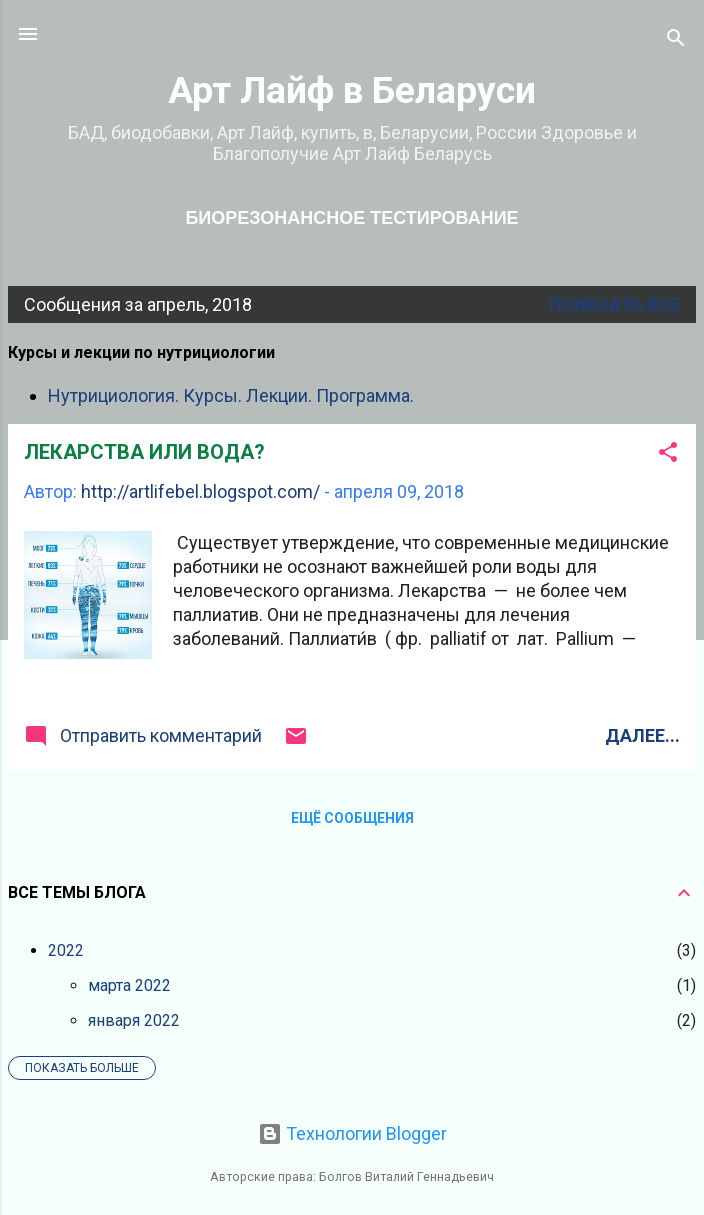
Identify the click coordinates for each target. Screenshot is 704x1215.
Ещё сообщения (352, 818)
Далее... (642, 735)
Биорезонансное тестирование (351, 218)
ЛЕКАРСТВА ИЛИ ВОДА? (144, 452)
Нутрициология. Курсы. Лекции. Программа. (231, 395)
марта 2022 (129, 985)
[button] (668, 455)
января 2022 (134, 1020)
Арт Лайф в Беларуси (352, 90)
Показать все (614, 304)
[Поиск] (676, 40)
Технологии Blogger (352, 1133)
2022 (66, 950)
